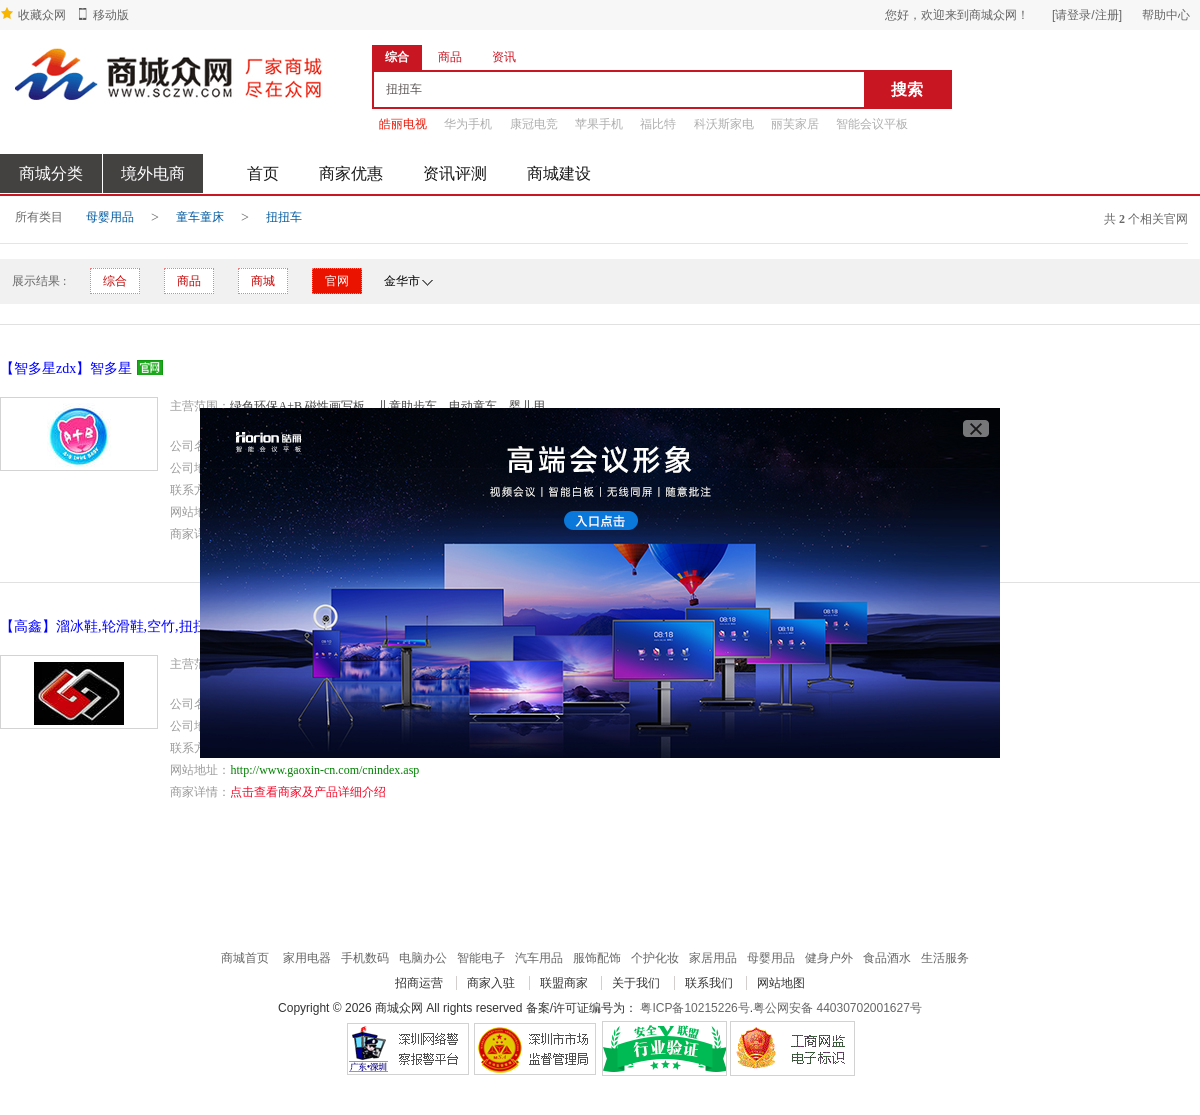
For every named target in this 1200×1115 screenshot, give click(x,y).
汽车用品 (539, 958)
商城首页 (245, 958)
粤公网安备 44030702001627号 (837, 1008)
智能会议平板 (872, 124)
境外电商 (153, 173)
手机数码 (365, 958)
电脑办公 (423, 958)
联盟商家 (564, 983)
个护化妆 (655, 958)
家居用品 (713, 958)
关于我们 (636, 983)
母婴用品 (110, 217)
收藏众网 (42, 15)
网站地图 (781, 983)
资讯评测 (455, 173)
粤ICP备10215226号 (694, 1008)
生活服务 (945, 958)
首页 (263, 173)
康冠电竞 (534, 124)
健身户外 (829, 958)
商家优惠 (351, 173)
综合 (115, 281)
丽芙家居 (795, 124)
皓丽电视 (403, 124)
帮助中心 (1166, 15)
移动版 (111, 15)
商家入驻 (491, 983)
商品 (189, 281)
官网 (337, 281)
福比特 (658, 124)
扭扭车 (284, 217)
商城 (263, 281)
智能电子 (481, 958)
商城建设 (559, 173)
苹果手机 (599, 124)
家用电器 (307, 958)
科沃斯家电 (724, 124)
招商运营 (419, 983)
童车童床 (200, 217)
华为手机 (468, 124)
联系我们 (709, 983)
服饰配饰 (597, 958)
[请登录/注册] (1087, 15)
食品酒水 (887, 958)
